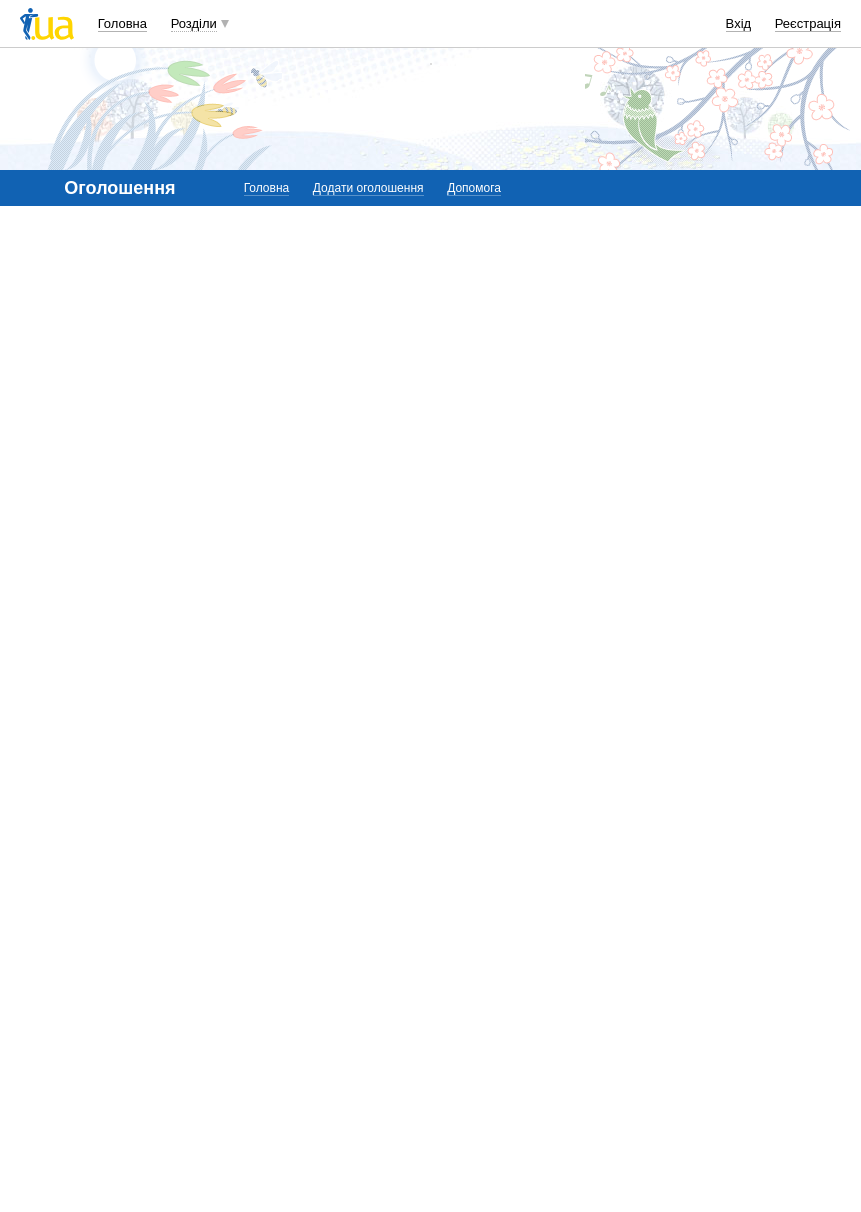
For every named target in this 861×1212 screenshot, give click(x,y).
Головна (122, 23)
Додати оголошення (368, 188)
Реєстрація (808, 23)
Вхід (739, 23)
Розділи (194, 23)
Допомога (474, 188)
